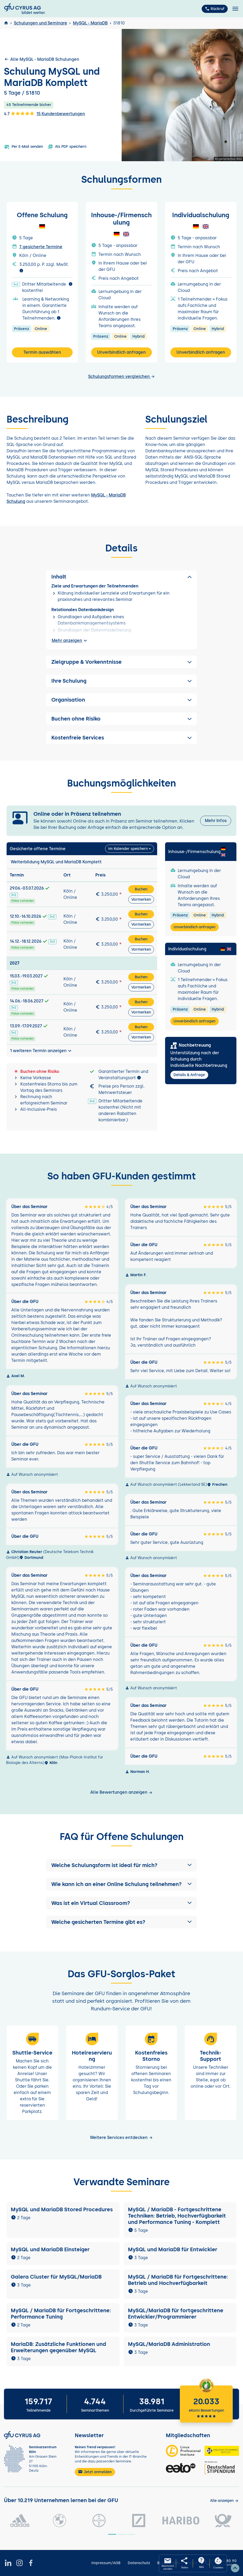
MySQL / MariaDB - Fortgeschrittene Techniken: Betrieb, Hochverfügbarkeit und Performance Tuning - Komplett (177, 2215)
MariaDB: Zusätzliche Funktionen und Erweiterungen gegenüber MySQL (58, 2347)
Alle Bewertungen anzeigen (121, 1792)
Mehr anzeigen (70, 640)
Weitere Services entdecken (121, 2137)
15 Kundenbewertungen (60, 113)
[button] (121, 1865)
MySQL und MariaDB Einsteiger (50, 2249)
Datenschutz (139, 2563)
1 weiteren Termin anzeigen (41, 1051)
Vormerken (141, 899)
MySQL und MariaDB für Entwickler (172, 2249)
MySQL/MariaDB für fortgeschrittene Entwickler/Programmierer (175, 2313)
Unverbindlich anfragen (121, 352)
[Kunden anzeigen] (224, 2501)
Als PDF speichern (67, 146)
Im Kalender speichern (128, 848)
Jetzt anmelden (95, 2471)
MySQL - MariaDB (90, 23)
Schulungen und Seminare (40, 23)
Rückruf (215, 8)
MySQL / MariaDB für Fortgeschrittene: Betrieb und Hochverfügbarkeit (178, 2280)
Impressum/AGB (105, 2563)
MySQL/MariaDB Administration (169, 2344)
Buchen (141, 889)
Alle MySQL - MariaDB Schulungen (41, 59)
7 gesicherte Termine (40, 246)
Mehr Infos (216, 820)
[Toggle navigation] (235, 8)
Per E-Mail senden (23, 146)
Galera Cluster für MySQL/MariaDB (56, 2277)
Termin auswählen (42, 352)
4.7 (19, 113)
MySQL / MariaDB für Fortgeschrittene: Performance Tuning (61, 2313)
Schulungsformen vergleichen (121, 376)
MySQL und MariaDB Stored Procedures (62, 2209)
